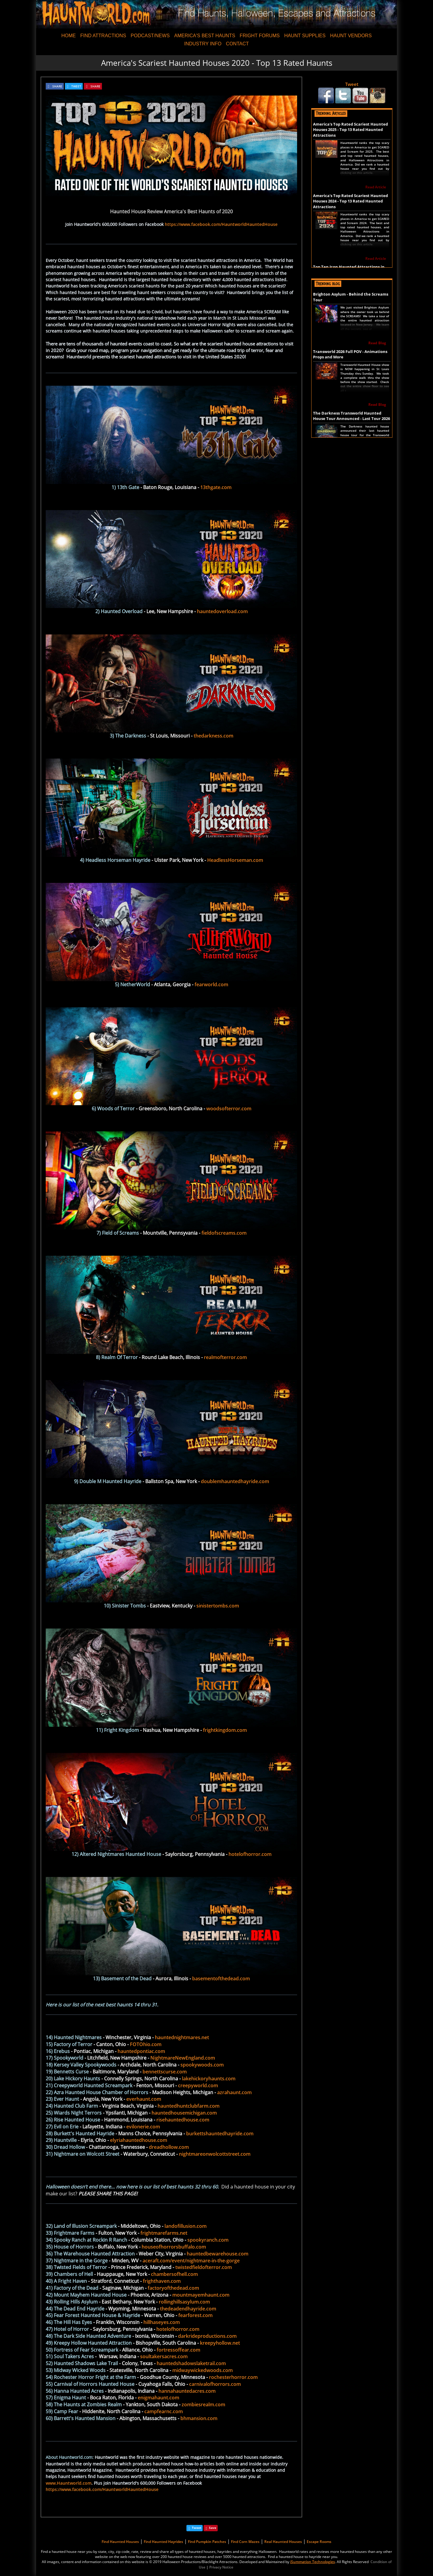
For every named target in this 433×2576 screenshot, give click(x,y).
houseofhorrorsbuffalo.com (174, 2246)
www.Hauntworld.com (68, 2483)
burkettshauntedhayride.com (219, 2133)
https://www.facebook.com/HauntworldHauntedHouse (221, 224)
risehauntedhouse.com (182, 2119)
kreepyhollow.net (220, 2343)
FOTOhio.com (145, 2044)
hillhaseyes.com (161, 2322)
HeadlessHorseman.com (235, 860)
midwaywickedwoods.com (202, 2370)
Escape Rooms (319, 2541)
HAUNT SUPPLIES (305, 35)
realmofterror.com (225, 1357)
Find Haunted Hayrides (163, 2541)
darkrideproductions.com (207, 2336)
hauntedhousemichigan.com (184, 2112)
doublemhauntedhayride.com (235, 1481)
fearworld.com (211, 984)
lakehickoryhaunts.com (208, 2078)
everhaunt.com (143, 2099)
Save (212, 2528)
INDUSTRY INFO (202, 43)
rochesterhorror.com (233, 2377)
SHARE (57, 86)
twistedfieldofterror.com (203, 2267)
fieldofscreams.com (224, 1233)
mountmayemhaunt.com (200, 2295)
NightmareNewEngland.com (182, 2057)
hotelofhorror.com (250, 1854)
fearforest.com (195, 2315)
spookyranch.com (208, 2240)
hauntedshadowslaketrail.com (191, 2363)
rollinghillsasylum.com (184, 2301)
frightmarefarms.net (163, 2233)
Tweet (351, 84)
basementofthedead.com (221, 1978)
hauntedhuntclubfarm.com (189, 2106)
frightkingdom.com (225, 1730)
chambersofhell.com (174, 2274)
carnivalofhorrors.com (215, 2384)
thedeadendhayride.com (188, 2308)
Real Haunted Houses (283, 2541)
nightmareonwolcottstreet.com (214, 2154)
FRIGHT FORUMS (260, 35)
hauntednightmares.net (182, 2037)
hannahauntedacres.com (187, 2391)
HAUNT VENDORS (351, 35)
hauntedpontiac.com (141, 2051)
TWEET (76, 86)
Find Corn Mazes (245, 2541)
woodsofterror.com (228, 1108)
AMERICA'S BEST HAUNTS (204, 35)
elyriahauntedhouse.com (138, 2140)
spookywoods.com (202, 2064)
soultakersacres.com (164, 2356)
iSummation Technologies (312, 2561)
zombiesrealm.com (203, 2404)
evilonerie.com (143, 2126)
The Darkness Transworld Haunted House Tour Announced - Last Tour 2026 (351, 415)
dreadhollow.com (169, 2147)
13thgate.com (216, 487)
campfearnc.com (163, 2411)
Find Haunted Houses (120, 2541)
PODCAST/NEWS (150, 35)
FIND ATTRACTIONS (103, 35)
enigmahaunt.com (158, 2397)
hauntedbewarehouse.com (217, 2253)
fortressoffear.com (178, 2349)
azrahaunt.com (234, 2092)
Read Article (375, 187)
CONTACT (237, 43)
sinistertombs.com (217, 1605)
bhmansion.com (198, 2418)
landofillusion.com (185, 2226)
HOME (68, 35)
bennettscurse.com (165, 2071)
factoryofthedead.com (173, 2288)
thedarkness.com (213, 735)
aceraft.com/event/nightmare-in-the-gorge (191, 2260)
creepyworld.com (198, 2085)
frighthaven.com (162, 2281)
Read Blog (377, 342)
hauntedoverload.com (222, 611)
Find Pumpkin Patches (207, 2541)
